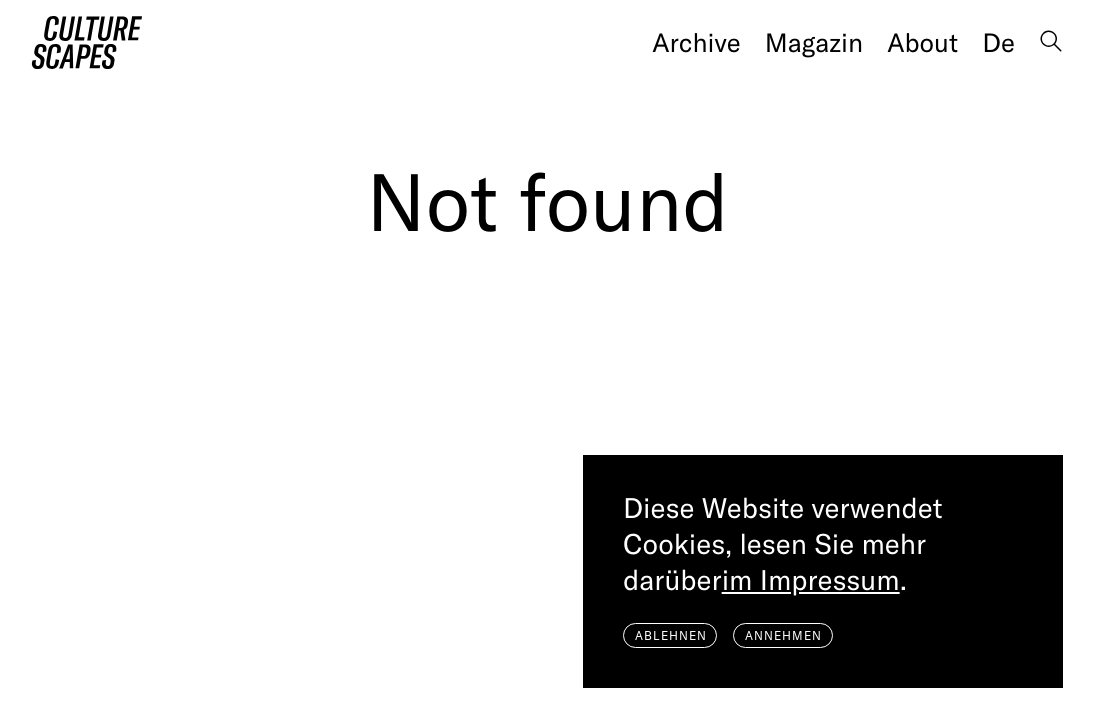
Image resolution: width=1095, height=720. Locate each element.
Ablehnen (671, 635)
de (998, 42)
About (922, 42)
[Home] (87, 42)
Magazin (814, 42)
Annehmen (783, 635)
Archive (696, 42)
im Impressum (811, 580)
